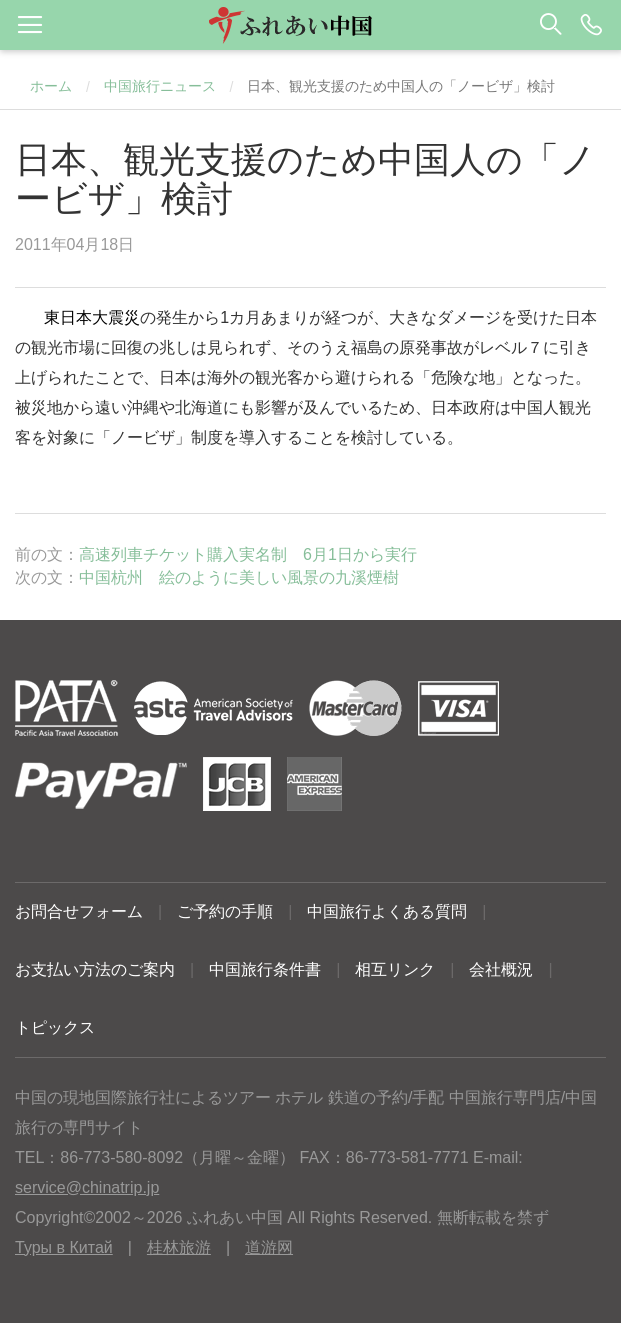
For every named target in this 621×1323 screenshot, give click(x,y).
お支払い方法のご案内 (95, 969)
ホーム (51, 86)
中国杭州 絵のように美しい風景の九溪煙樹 (239, 577)
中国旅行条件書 (265, 969)
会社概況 (501, 969)
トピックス (55, 1027)
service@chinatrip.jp (87, 1187)
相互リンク (395, 969)
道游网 (269, 1247)
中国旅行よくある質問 (387, 911)
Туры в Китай (64, 1247)
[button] (310, 25)
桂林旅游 (179, 1247)
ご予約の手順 (225, 911)
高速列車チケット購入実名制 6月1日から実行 (248, 554)
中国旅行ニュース (160, 86)
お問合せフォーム (79, 911)
